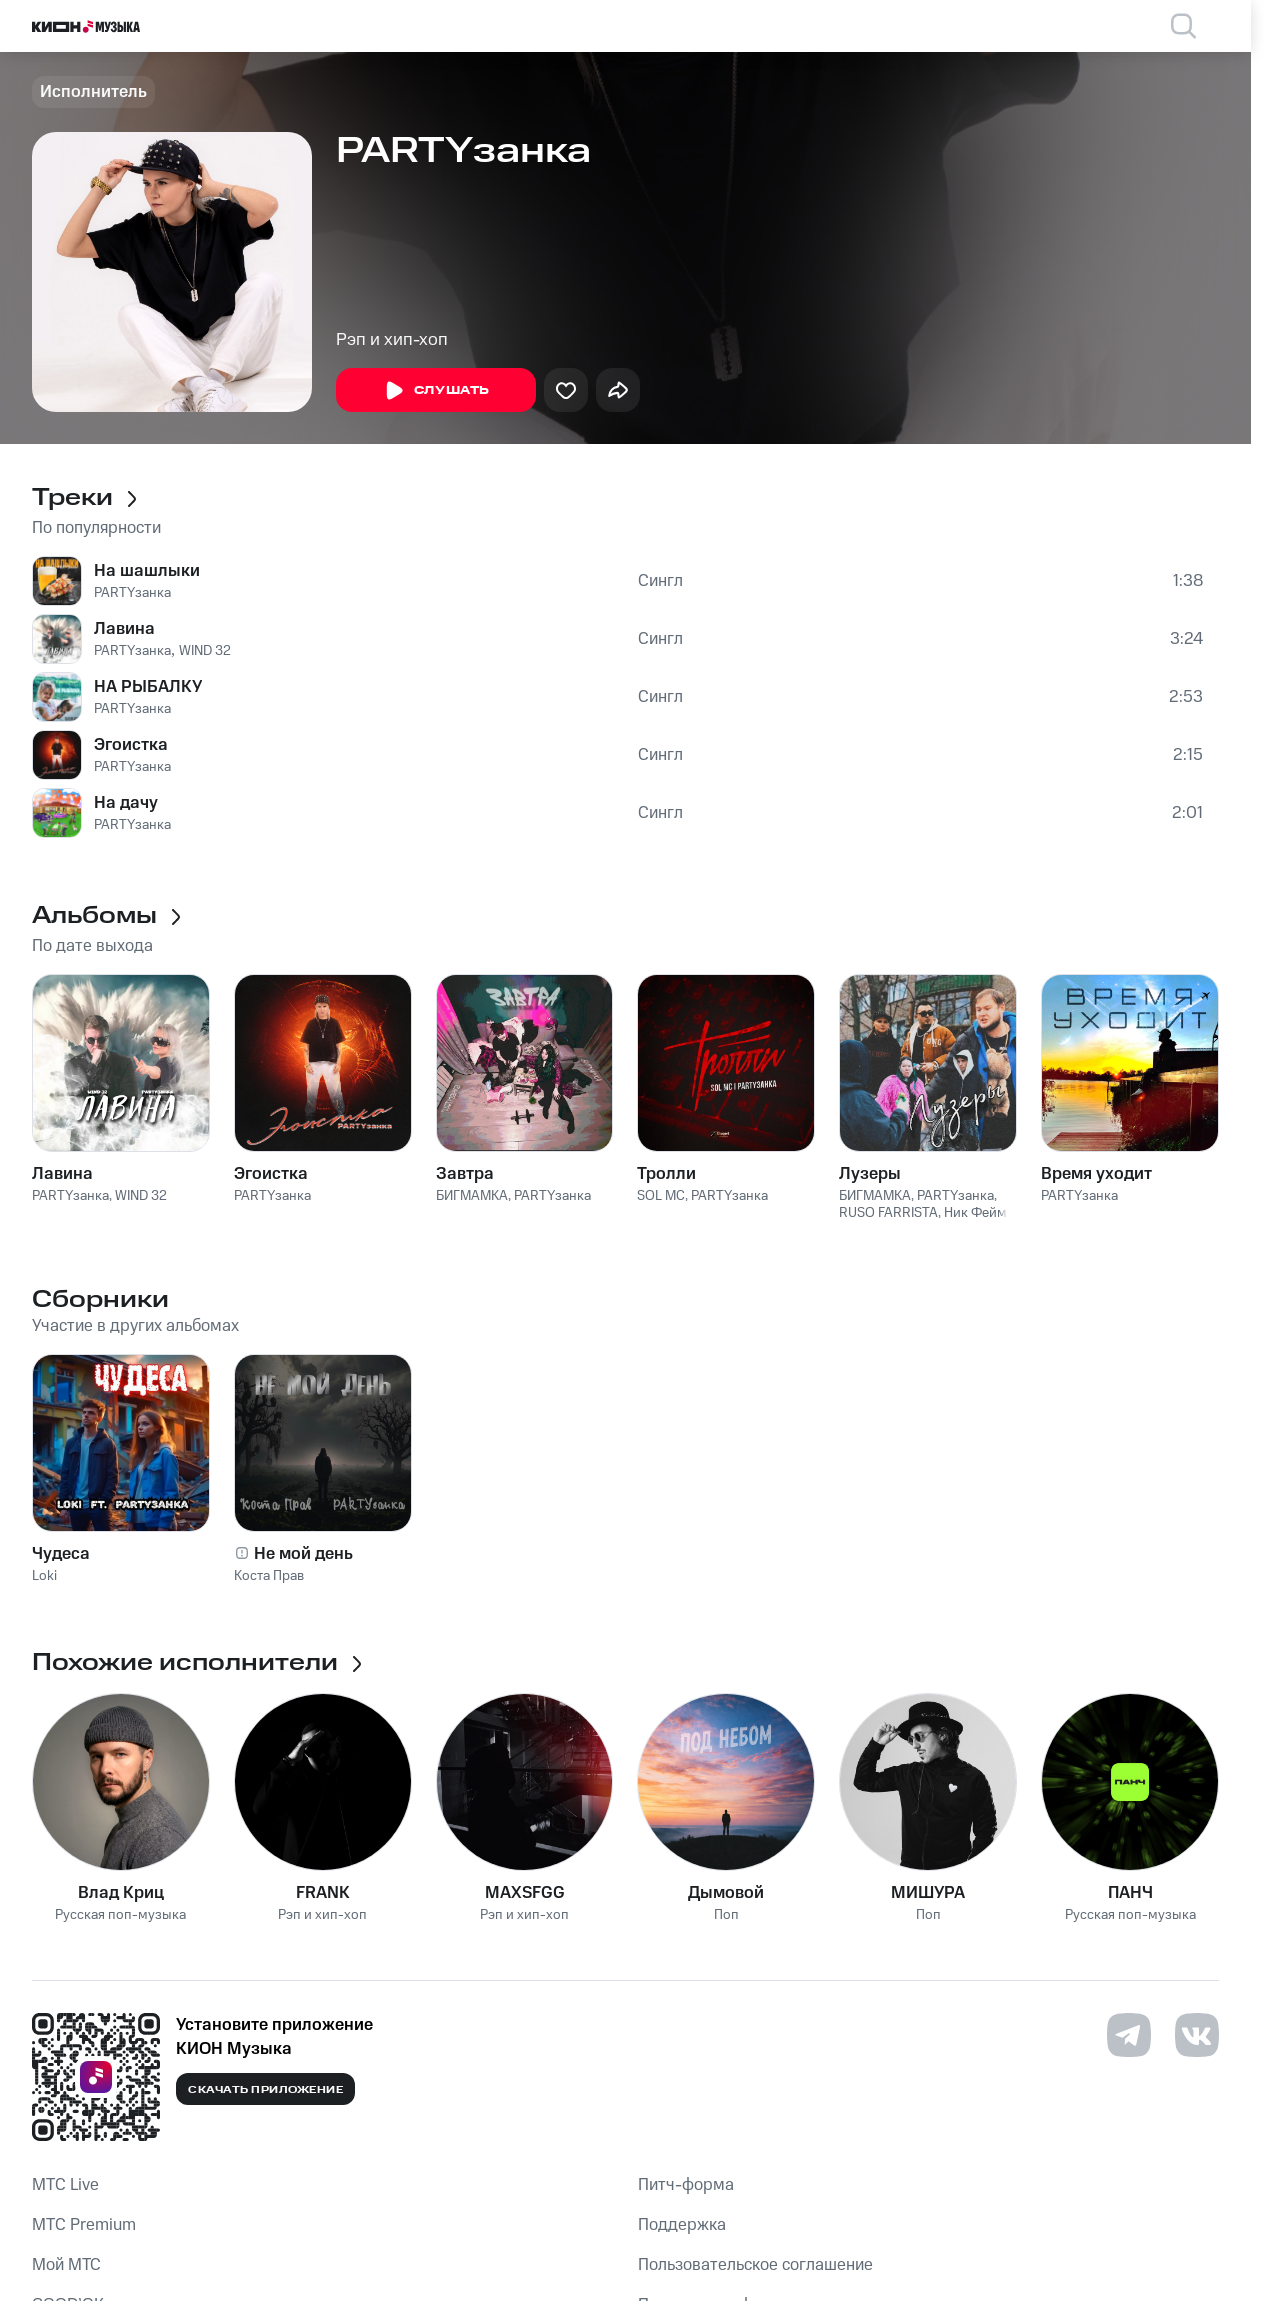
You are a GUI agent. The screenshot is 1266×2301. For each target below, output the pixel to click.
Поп (726, 1915)
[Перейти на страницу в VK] (1197, 2035)
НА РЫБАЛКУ (148, 687)
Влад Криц (121, 1893)
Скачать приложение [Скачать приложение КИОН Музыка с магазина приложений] (265, 2090)
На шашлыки (147, 571)
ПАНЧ (1130, 1893)
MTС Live (65, 2185)
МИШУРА (928, 1893)
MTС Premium (84, 2225)
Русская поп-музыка (120, 1915)
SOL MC (661, 1196)
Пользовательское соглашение (755, 2265)
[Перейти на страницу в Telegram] (1129, 2035)
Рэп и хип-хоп (392, 340)
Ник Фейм (975, 1213)
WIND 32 (205, 651)
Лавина (124, 629)
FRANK (323, 1893)
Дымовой (726, 1893)
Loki (44, 1576)
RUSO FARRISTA (888, 1213)
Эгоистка (131, 745)
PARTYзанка (132, 593)
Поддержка (682, 2225)
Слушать (436, 391)
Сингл (660, 581)
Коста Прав (269, 1576)
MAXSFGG (525, 1893)
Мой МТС (66, 2265)
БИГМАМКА (472, 1196)
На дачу (126, 803)
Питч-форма (686, 2185)
